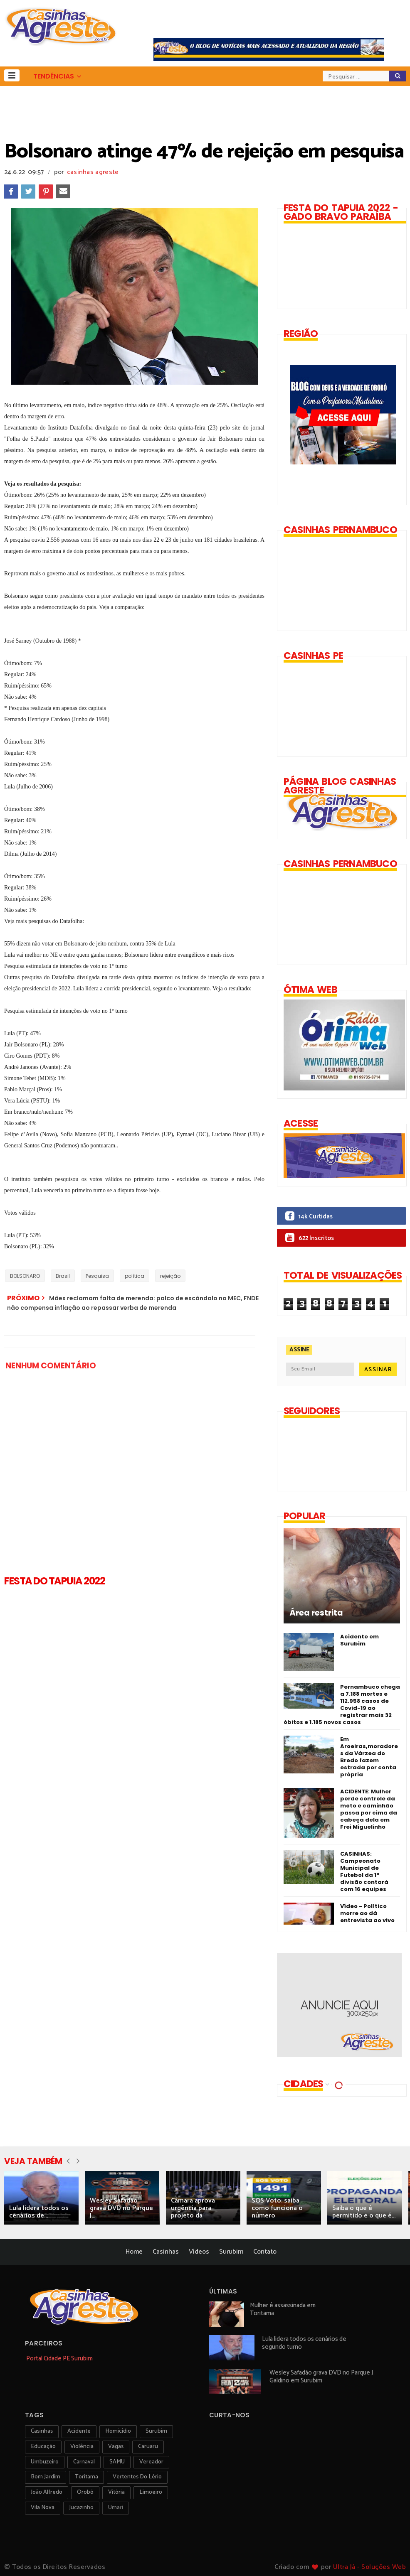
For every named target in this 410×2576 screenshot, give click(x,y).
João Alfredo (46, 2492)
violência (82, 2446)
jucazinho (81, 2507)
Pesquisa (97, 1275)
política (134, 1275)
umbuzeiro (45, 2462)
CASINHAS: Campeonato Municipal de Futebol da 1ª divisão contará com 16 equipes (364, 1871)
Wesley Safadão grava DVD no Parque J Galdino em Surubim (321, 2376)
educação (43, 2446)
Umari (115, 2507)
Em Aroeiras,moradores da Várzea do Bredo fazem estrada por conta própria (369, 1757)
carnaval (84, 2462)
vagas (115, 2446)
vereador (151, 2462)
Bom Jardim (45, 2477)
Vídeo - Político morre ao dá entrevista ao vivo (367, 1913)
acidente (79, 2431)
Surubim (231, 2251)
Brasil (63, 1275)
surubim (156, 2431)
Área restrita (316, 1613)
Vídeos (199, 2251)
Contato (265, 2251)
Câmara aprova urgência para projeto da (193, 2208)
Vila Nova (42, 2507)
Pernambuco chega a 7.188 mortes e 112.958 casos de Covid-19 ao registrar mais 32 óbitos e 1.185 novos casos (342, 1704)
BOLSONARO (25, 1275)
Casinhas (166, 2251)
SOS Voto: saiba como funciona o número (277, 2208)
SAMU (117, 2462)
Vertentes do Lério (137, 2477)
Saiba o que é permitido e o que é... (363, 2212)
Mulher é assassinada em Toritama (283, 2309)
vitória (116, 2492)
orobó (85, 2492)
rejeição (170, 1275)
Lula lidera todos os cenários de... (39, 2212)
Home (134, 2251)
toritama (86, 2477)
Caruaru (148, 2446)
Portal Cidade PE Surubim (59, 2358)
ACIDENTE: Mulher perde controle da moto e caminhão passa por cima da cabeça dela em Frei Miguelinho (368, 1809)
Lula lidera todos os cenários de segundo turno (304, 2343)
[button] (12, 75)
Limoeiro (150, 2492)
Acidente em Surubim (359, 1640)
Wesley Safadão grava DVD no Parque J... (121, 2208)
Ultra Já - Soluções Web (369, 2567)
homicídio (118, 2431)
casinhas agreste (93, 172)
